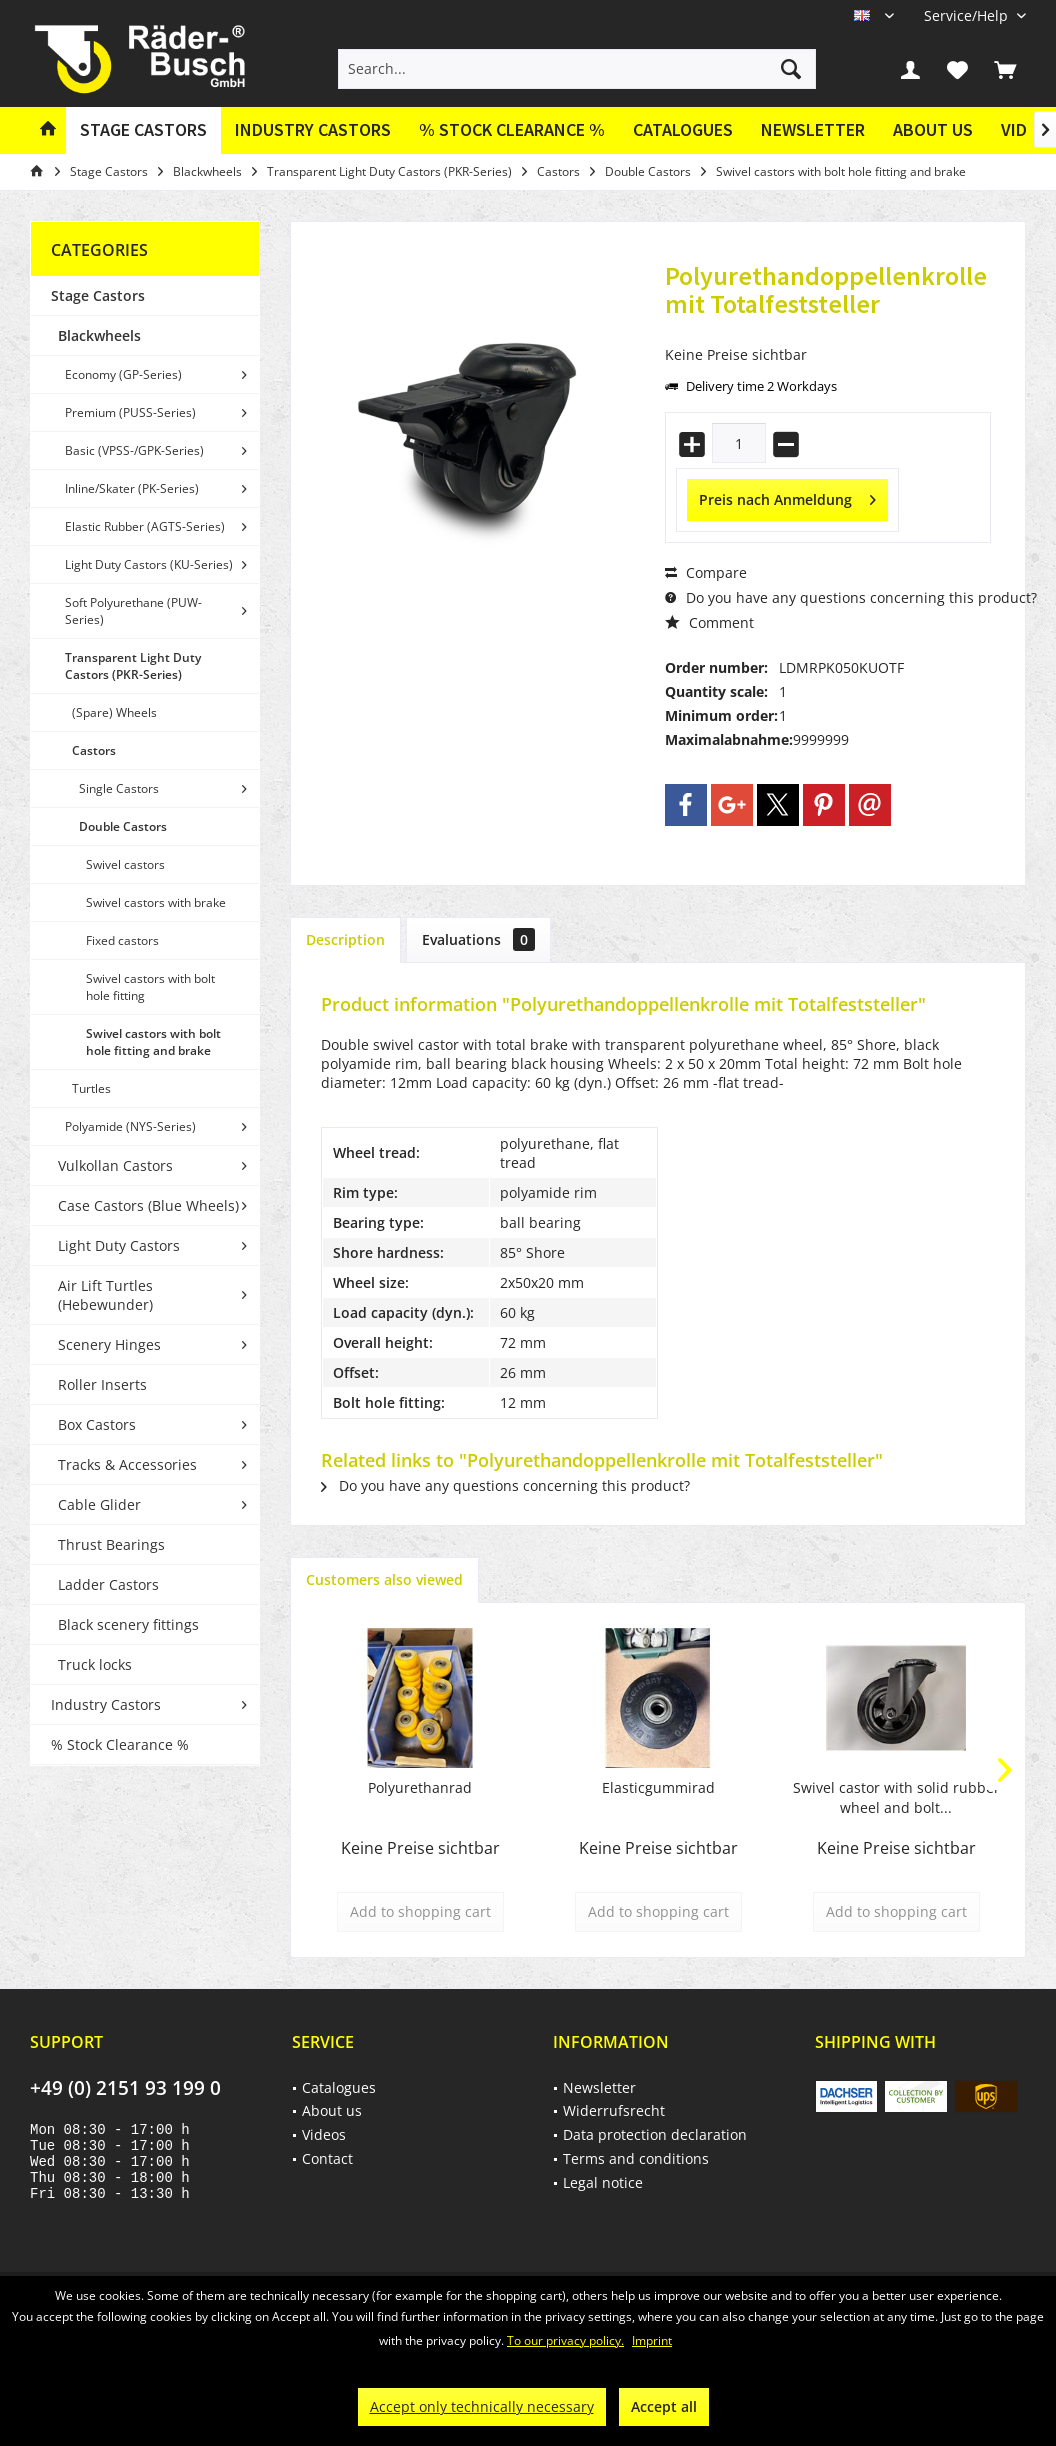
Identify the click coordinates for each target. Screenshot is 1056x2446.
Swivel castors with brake (156, 902)
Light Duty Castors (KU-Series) (149, 564)
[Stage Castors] (143, 130)
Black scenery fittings (128, 1624)
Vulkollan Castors (115, 1165)
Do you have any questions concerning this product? (851, 597)
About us (933, 129)
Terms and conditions (636, 2158)
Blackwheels (99, 335)
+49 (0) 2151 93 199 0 (125, 2088)
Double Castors (123, 826)
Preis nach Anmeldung (787, 496)
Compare (706, 572)
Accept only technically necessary (482, 2406)
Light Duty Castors (119, 1245)
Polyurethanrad (420, 1787)
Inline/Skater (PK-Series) (132, 488)
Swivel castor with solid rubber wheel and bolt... (896, 1797)
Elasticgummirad (658, 1787)
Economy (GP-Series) (123, 374)
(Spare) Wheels (114, 712)
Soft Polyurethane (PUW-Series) (133, 611)
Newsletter (813, 129)
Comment (709, 622)
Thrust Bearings (111, 1544)
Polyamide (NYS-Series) (130, 1126)
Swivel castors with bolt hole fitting (150, 987)
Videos (324, 2134)
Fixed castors (122, 940)
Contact (327, 2158)
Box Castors (97, 1424)
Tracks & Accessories (127, 1464)
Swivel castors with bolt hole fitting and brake (153, 1042)
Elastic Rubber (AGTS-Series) (145, 526)
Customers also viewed (384, 1579)
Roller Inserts (102, 1384)
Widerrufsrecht (614, 2110)
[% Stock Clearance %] (512, 130)
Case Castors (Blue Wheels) (148, 1205)
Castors (94, 750)
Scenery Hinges (109, 1344)
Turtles (91, 1088)
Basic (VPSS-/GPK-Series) (134, 450)
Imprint (652, 2340)
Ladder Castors (108, 1584)
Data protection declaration (655, 2134)
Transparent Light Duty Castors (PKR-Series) (133, 666)
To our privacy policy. (565, 2340)
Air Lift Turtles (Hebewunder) (105, 1295)
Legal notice (603, 2182)
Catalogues (683, 129)
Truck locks (95, 1664)
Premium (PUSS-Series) (130, 412)
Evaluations (478, 939)
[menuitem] (967, 15)
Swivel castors (125, 864)
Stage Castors (98, 295)
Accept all (664, 2406)
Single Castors (119, 788)
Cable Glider (99, 1504)
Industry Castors (106, 1704)
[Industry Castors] (313, 130)
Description (345, 939)
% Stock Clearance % (120, 1744)
